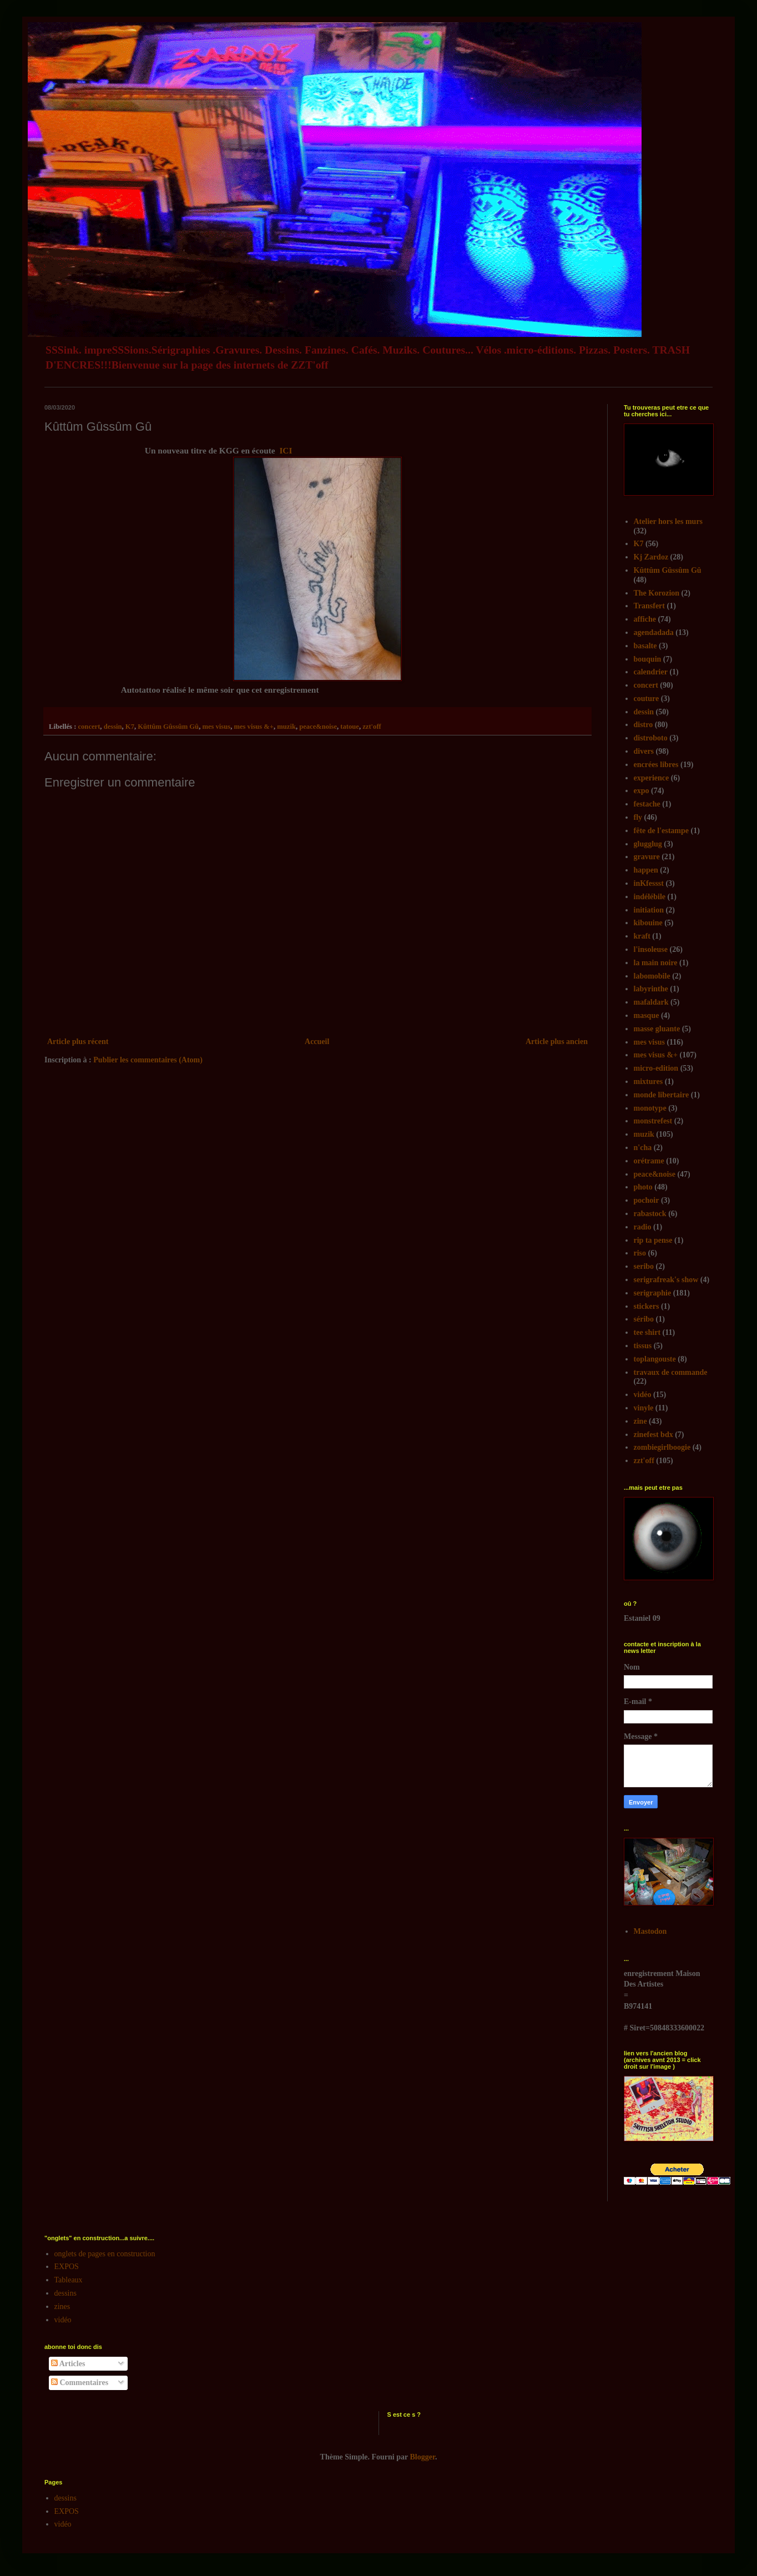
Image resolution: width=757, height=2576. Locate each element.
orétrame (649, 1161)
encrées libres (656, 764)
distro (643, 724)
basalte (645, 646)
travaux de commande (671, 1372)
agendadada (654, 632)
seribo (644, 1266)
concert (89, 726)
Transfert (649, 606)
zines (62, 2306)
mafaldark (651, 1002)
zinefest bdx (653, 1434)
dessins (65, 2293)
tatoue (349, 726)
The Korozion (657, 593)
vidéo (643, 1394)
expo (641, 791)
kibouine (648, 923)
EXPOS (66, 2266)
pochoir (646, 1200)
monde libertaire (661, 1095)
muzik (286, 726)
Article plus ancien (557, 1041)
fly (638, 817)
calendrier (651, 672)
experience (651, 778)
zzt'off (371, 726)
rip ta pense (653, 1240)
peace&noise (318, 726)
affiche (645, 619)
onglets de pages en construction (104, 2254)
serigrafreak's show (666, 1280)
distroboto (651, 738)
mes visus (216, 726)
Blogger (422, 2457)
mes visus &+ (254, 726)
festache (647, 804)
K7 (129, 726)
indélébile (650, 897)
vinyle (644, 1408)
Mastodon (650, 1931)
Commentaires (79, 2382)
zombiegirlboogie (662, 1447)
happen (646, 870)
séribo (644, 1319)
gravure (647, 857)
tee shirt (647, 1332)
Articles (68, 2364)
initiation (649, 910)
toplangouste (655, 1359)
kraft (642, 936)
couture (646, 698)
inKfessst (649, 883)
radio (643, 1227)
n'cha (643, 1147)
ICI (286, 450)
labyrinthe (651, 989)
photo (643, 1187)
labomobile (652, 976)
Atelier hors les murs (668, 521)
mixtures (648, 1081)
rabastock (650, 1213)
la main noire (656, 963)
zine (640, 1421)
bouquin (648, 659)
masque (646, 1015)
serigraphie (653, 1293)
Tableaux (68, 2280)
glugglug (648, 844)
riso (640, 1253)
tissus (643, 1346)
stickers (646, 1306)
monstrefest (653, 1121)
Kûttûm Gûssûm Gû (168, 726)
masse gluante (657, 1029)
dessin (113, 726)
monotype (650, 1108)
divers (644, 751)
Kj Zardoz (651, 557)
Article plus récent (77, 1041)
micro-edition (656, 1068)
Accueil (317, 1041)
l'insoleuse (651, 949)
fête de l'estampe (661, 830)
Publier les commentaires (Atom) (148, 1060)
